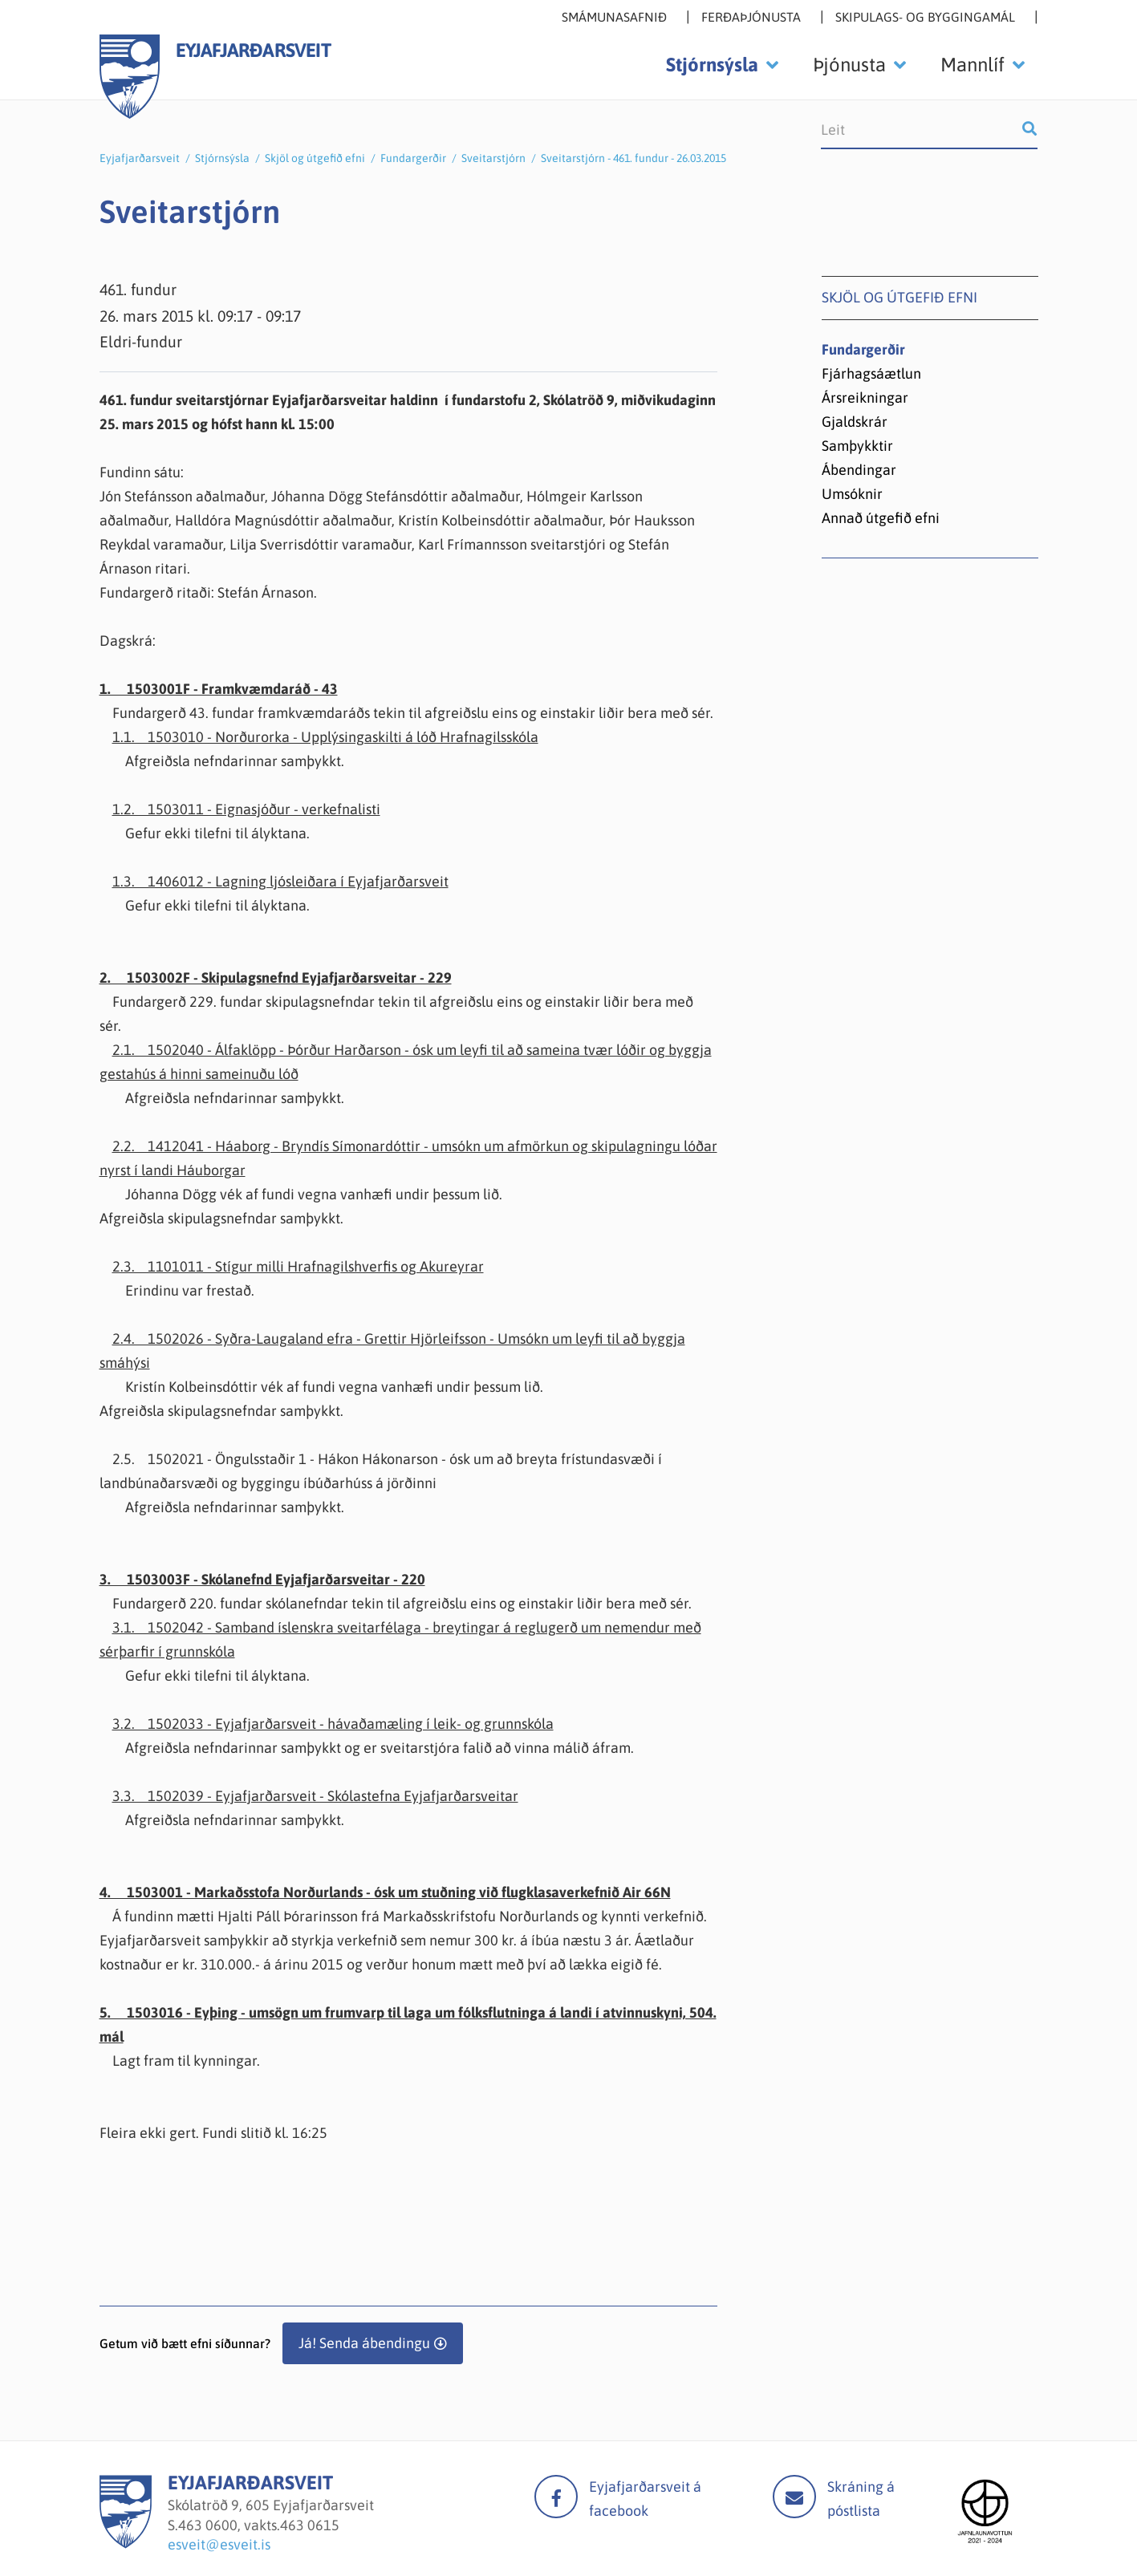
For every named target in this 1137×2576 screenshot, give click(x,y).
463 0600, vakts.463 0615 (258, 2525)
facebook (556, 2496)
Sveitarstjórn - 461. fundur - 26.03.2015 (633, 158)
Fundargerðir (413, 158)
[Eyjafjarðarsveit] (125, 2543)
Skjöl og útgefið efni (315, 158)
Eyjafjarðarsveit (139, 158)
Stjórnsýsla (222, 158)
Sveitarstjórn (493, 158)
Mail (794, 2496)
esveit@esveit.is (219, 2544)
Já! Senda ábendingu (364, 2343)
